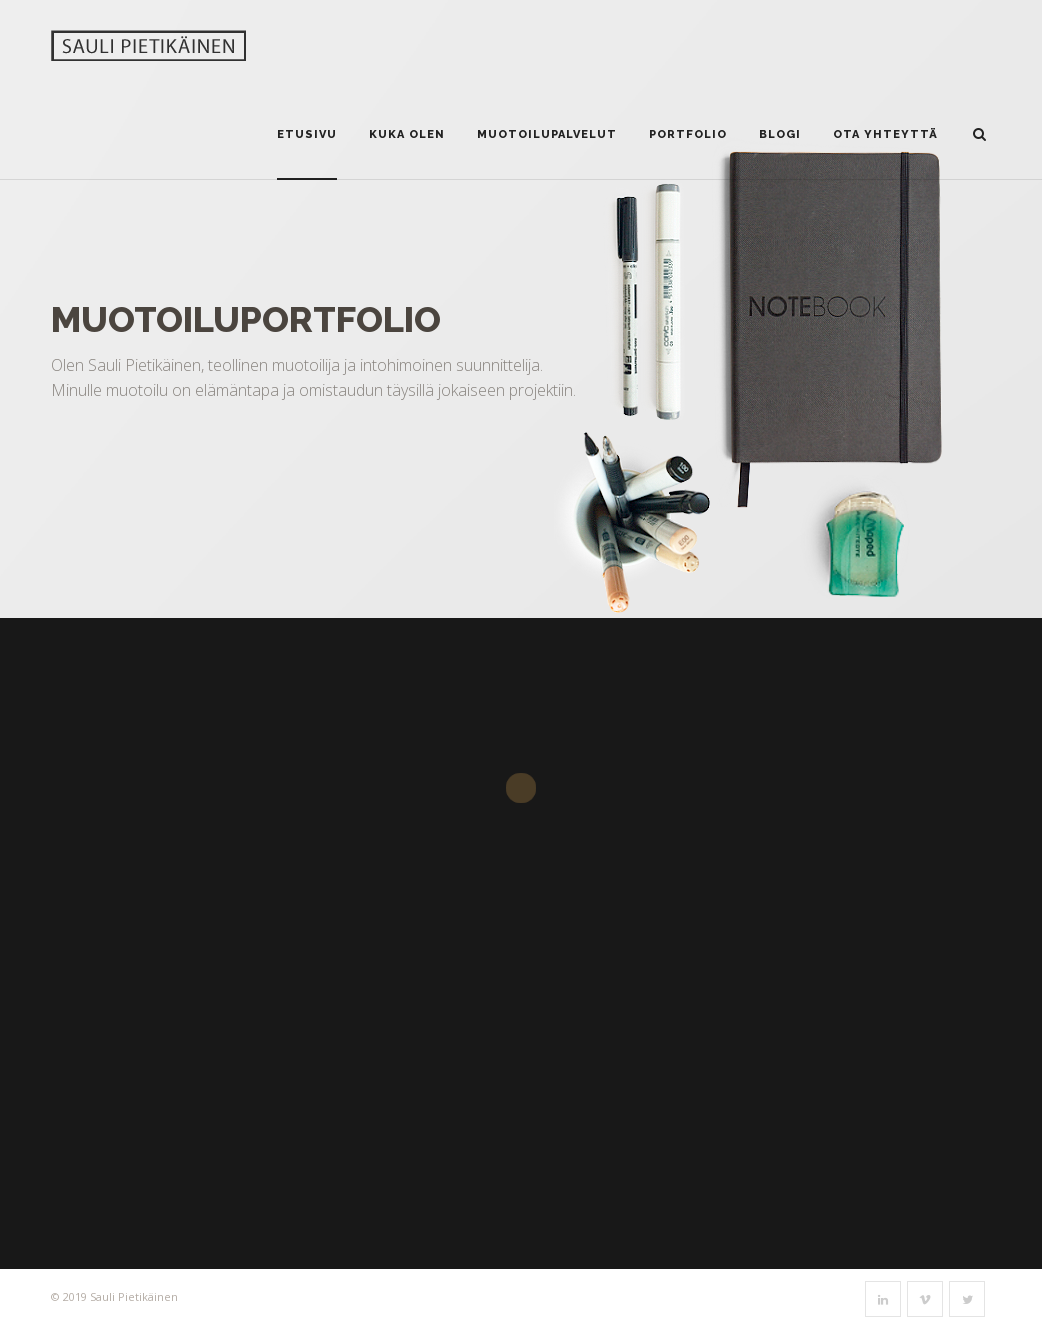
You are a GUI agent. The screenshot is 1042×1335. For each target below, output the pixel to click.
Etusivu (307, 134)
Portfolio (688, 134)
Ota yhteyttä (885, 134)
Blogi (780, 134)
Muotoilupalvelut (547, 134)
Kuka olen (407, 134)
